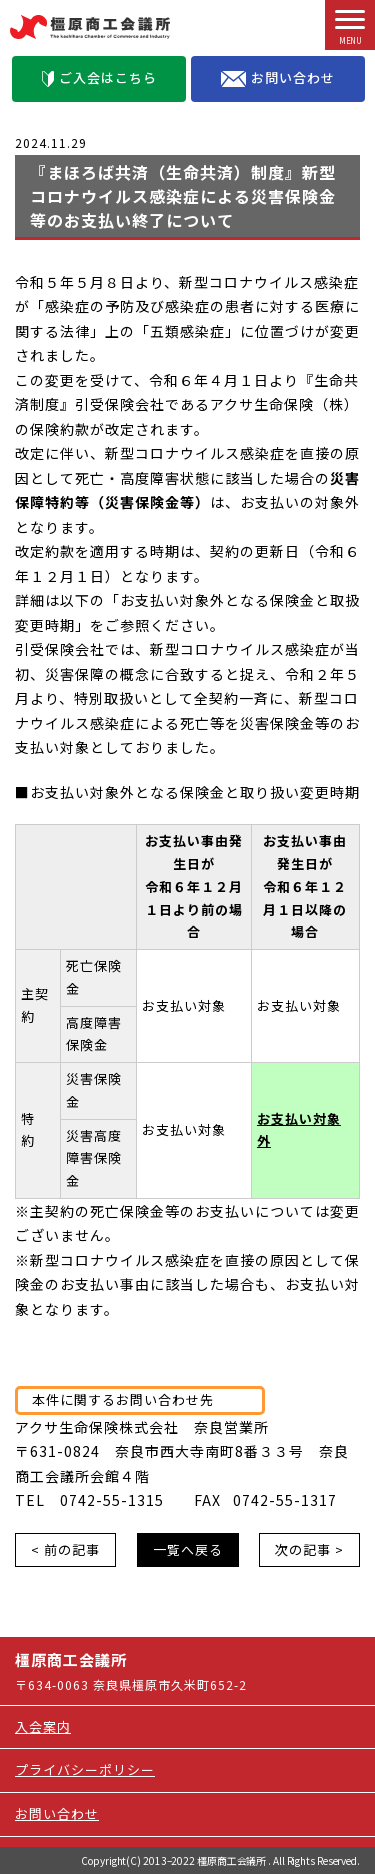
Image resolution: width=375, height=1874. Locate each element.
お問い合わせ (278, 78)
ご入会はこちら (99, 77)
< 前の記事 (65, 1549)
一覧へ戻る (188, 1549)
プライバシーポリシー (85, 1769)
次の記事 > (309, 1549)
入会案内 (43, 1726)
